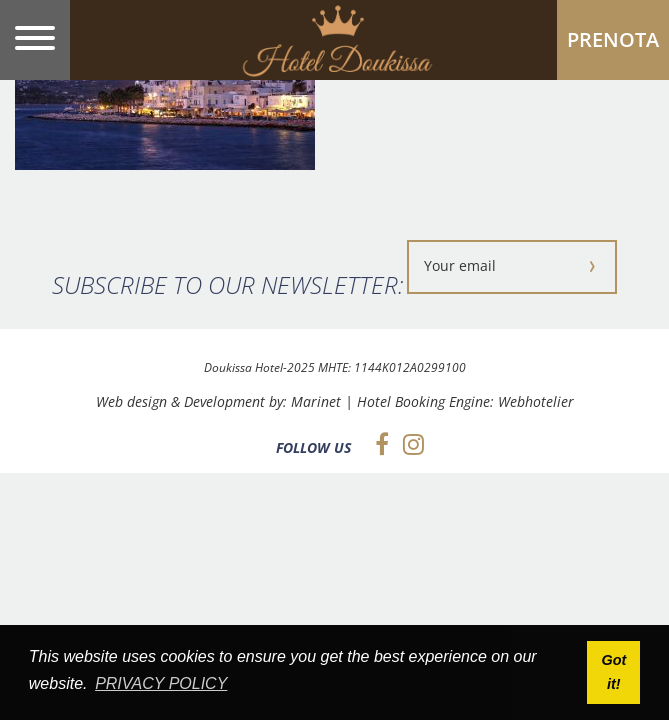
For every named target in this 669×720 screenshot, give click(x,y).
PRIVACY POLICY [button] (161, 683)
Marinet (316, 401)
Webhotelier (536, 401)
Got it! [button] (613, 672)
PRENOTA (613, 39)
